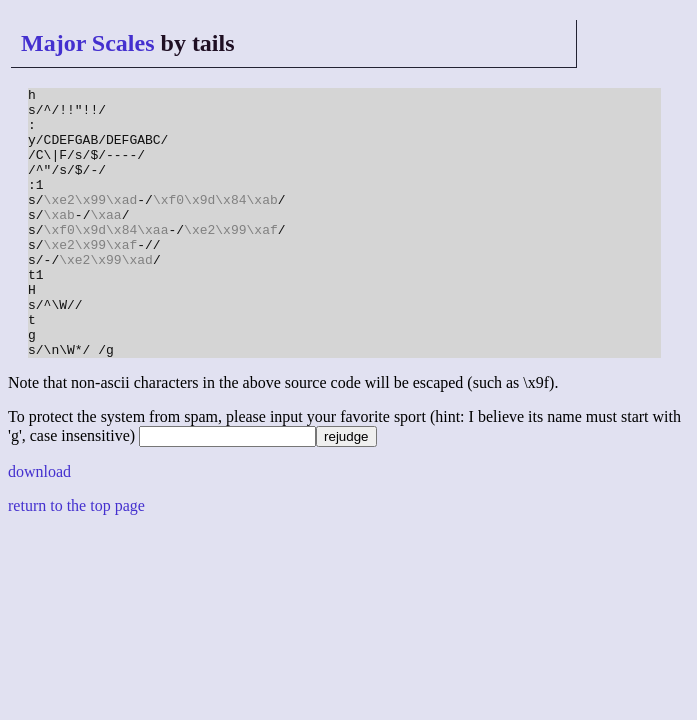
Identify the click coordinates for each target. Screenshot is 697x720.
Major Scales (88, 43)
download (39, 525)
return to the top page (76, 559)
